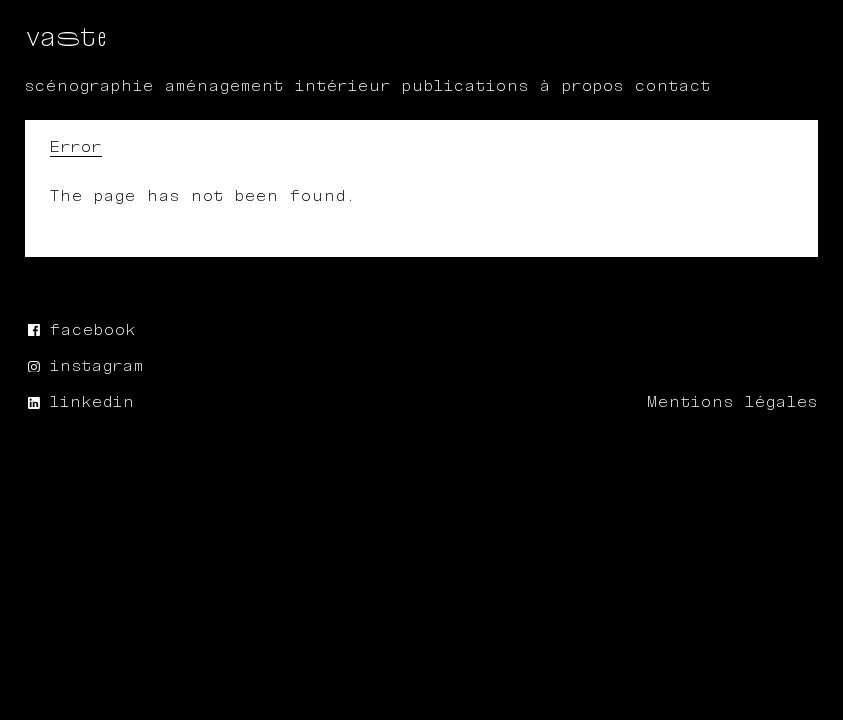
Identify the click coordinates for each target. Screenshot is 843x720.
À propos (582, 86)
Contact (673, 86)
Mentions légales (732, 402)
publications (465, 86)
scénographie (89, 86)
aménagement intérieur (278, 86)
